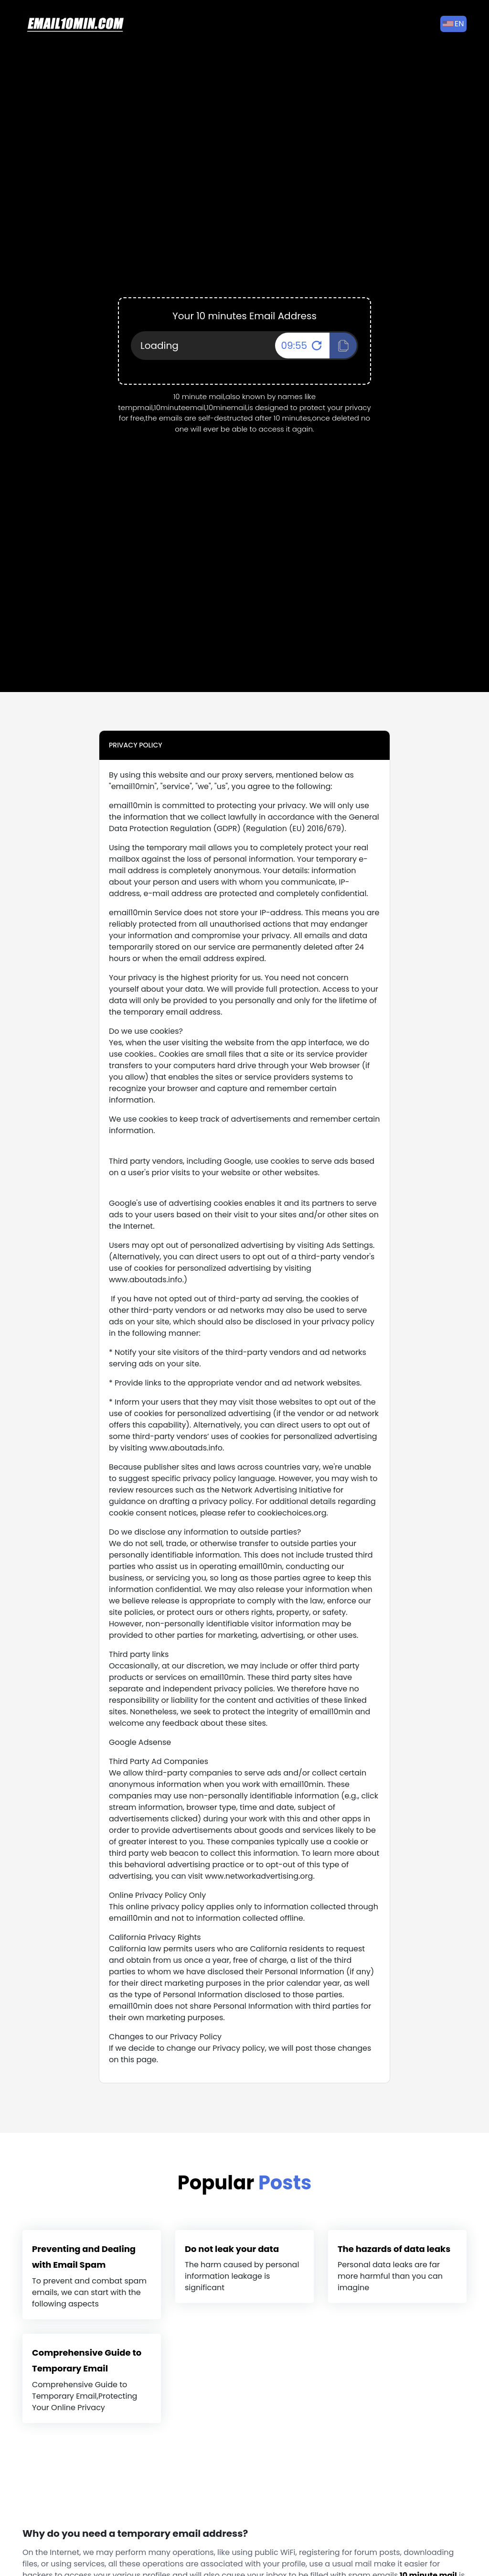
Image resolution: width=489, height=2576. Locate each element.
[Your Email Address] (244, 345)
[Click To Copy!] (343, 345)
